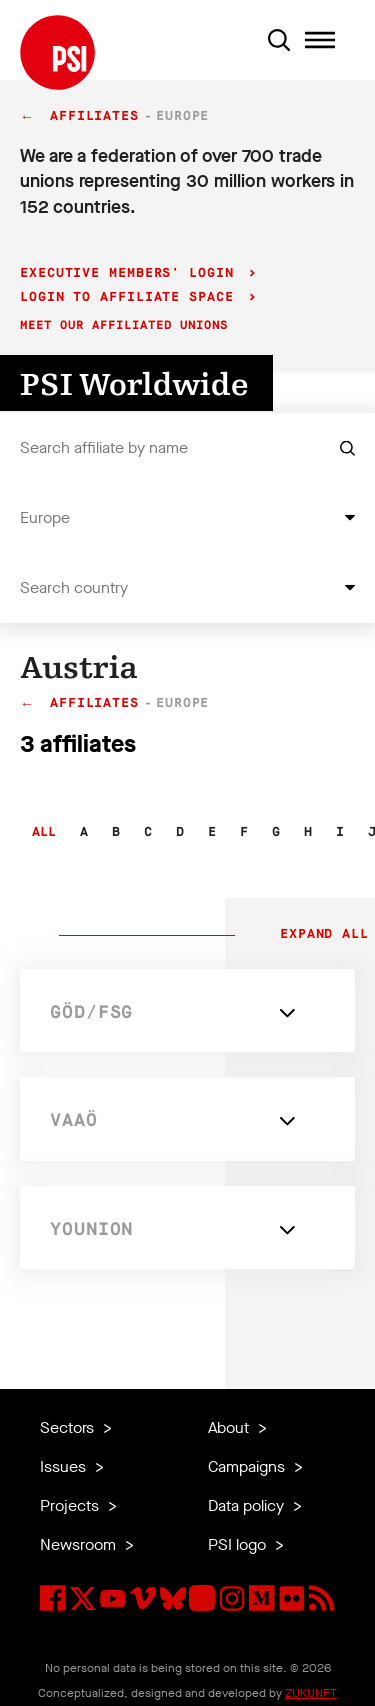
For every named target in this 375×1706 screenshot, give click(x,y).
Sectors (69, 1427)
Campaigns (248, 1466)
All (44, 832)
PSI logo (239, 1544)
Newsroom (80, 1544)
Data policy (248, 1505)
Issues (65, 1466)
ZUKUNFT (311, 1693)
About (230, 1427)
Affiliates (94, 116)
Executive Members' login (131, 273)
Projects (71, 1505)
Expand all (320, 935)
